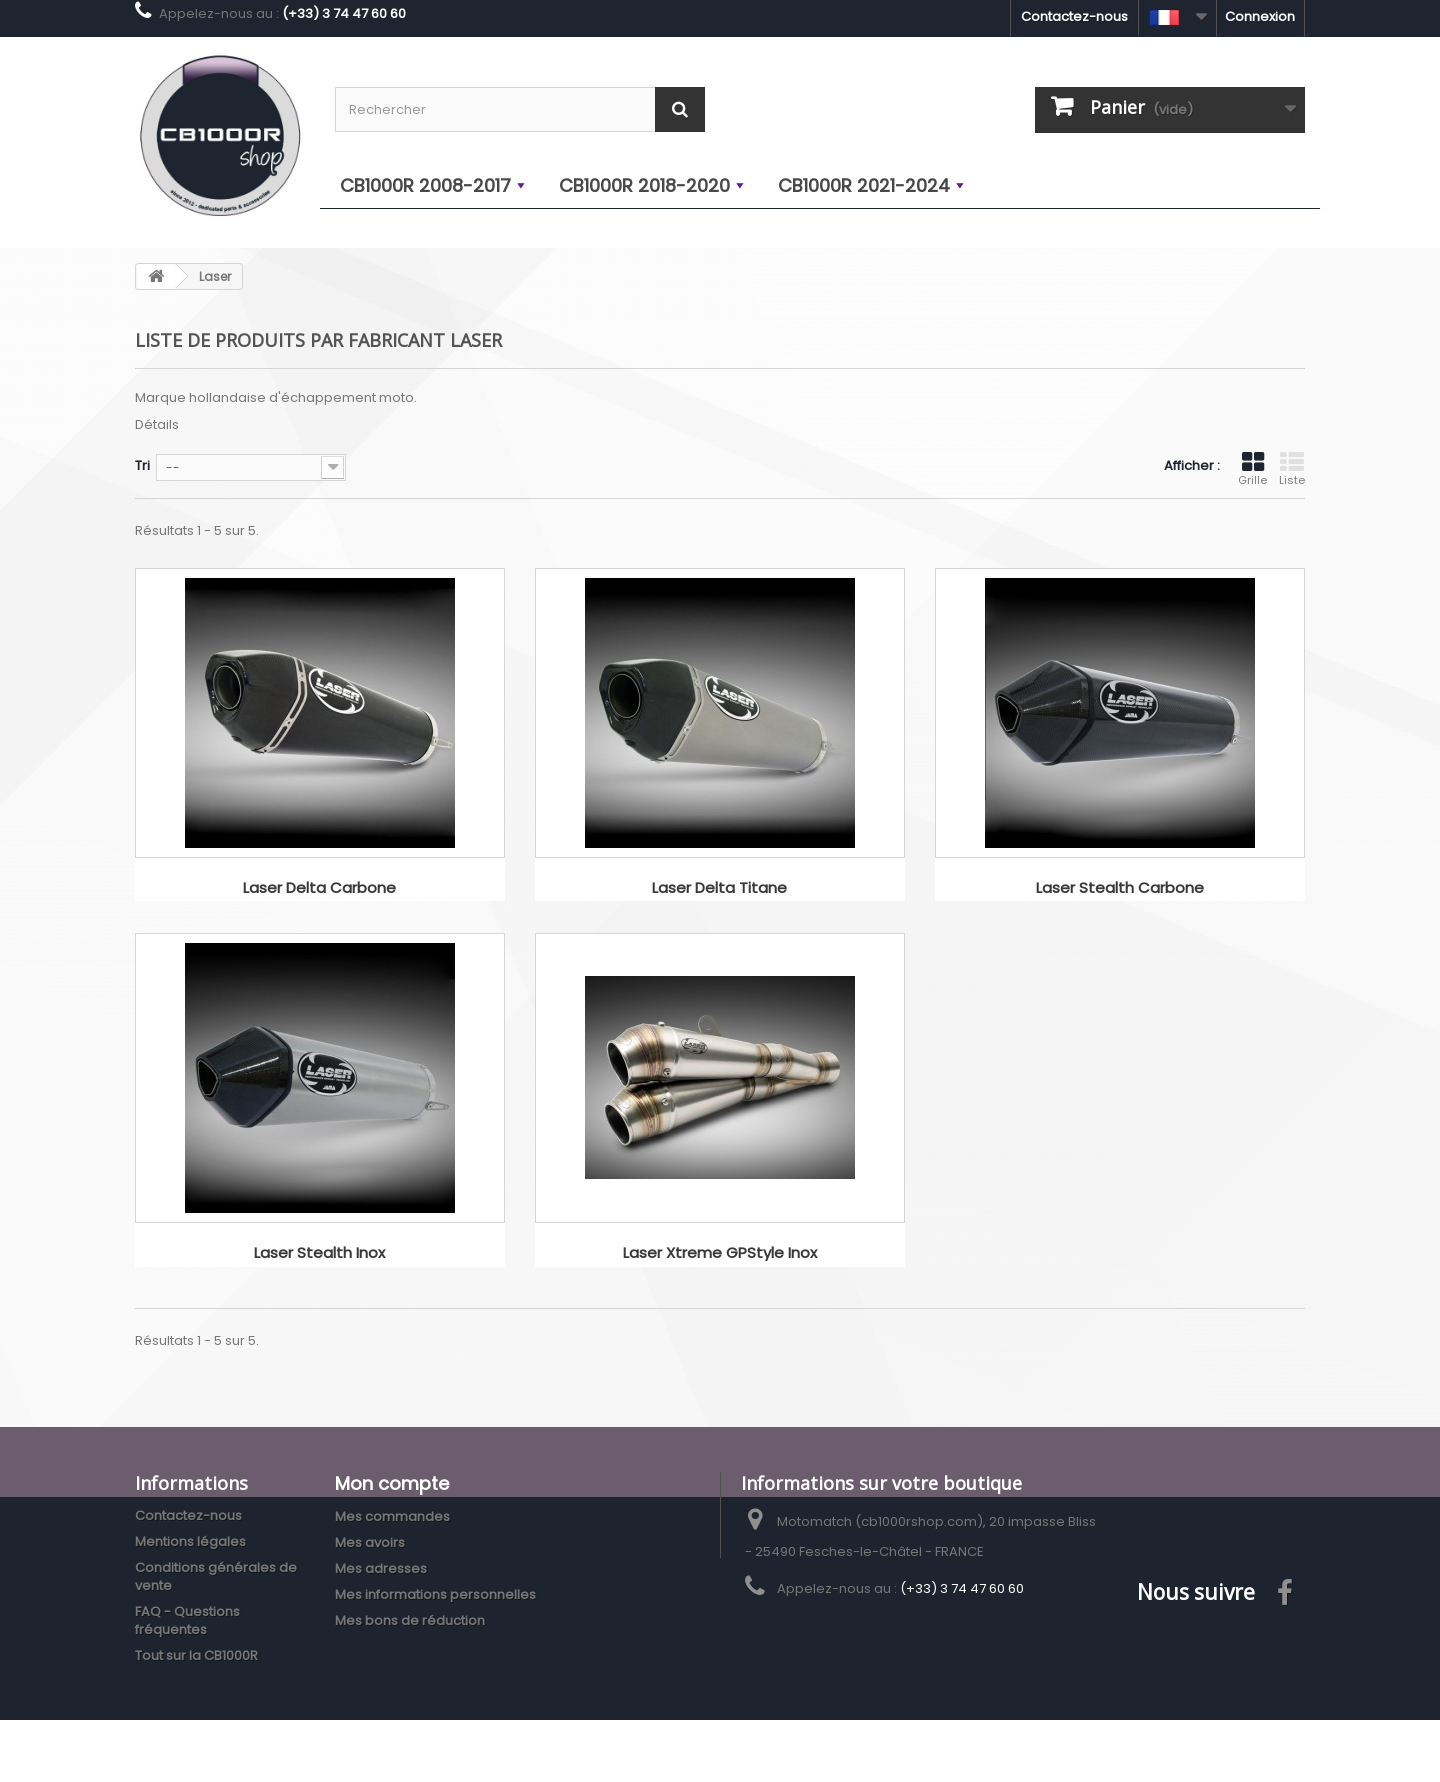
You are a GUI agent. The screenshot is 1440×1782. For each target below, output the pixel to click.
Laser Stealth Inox (319, 1253)
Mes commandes (392, 1516)
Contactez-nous (1074, 16)
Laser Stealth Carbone (1120, 888)
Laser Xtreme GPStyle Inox (720, 1253)
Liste (1292, 469)
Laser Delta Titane (719, 888)
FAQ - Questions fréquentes (187, 1620)
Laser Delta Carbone (319, 888)
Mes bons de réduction (410, 1620)
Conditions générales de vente (216, 1576)
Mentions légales (190, 1541)
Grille (1252, 469)
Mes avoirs (370, 1542)
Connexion (1260, 16)
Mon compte (392, 1483)
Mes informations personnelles (435, 1594)
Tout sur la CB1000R (196, 1655)
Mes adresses (381, 1568)
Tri (142, 465)
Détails (157, 424)
